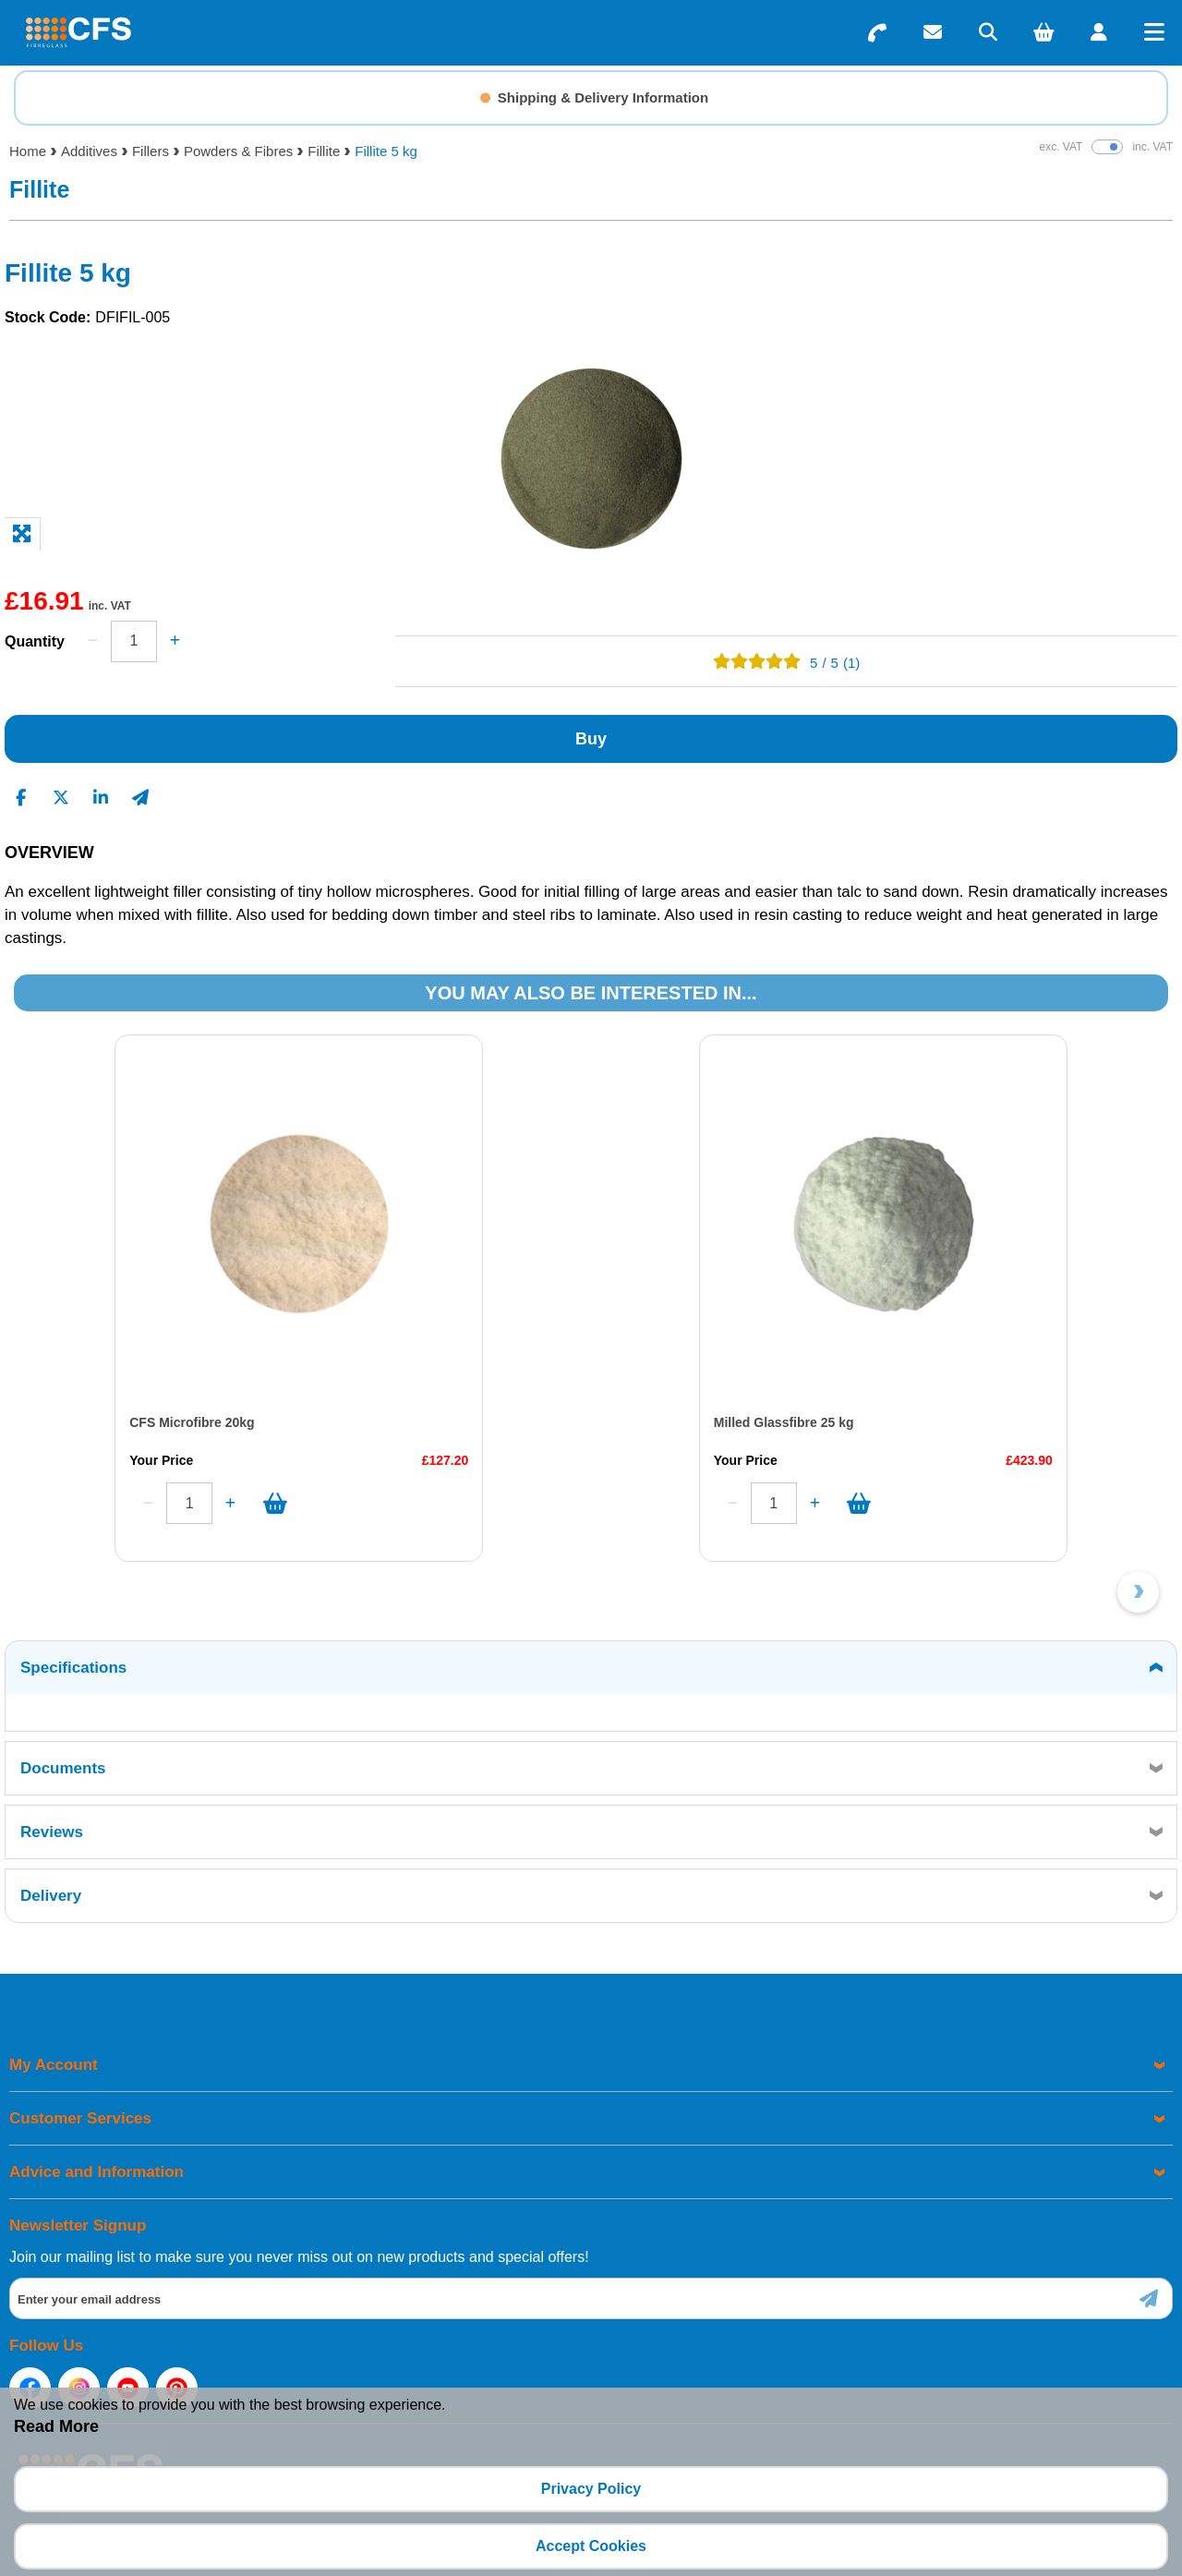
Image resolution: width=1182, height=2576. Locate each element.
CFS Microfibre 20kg (191, 1422)
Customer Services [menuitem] (80, 2118)
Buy (591, 739)
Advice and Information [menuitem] (96, 2172)
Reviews (51, 1832)
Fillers (150, 151)
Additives (89, 151)
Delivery (50, 1896)
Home (27, 151)
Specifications (73, 1667)
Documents (63, 1768)
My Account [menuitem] (53, 2065)
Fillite (324, 151)
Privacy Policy (591, 2489)
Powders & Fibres (238, 151)
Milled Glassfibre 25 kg (784, 1422)
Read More (56, 2426)
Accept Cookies (591, 2546)
